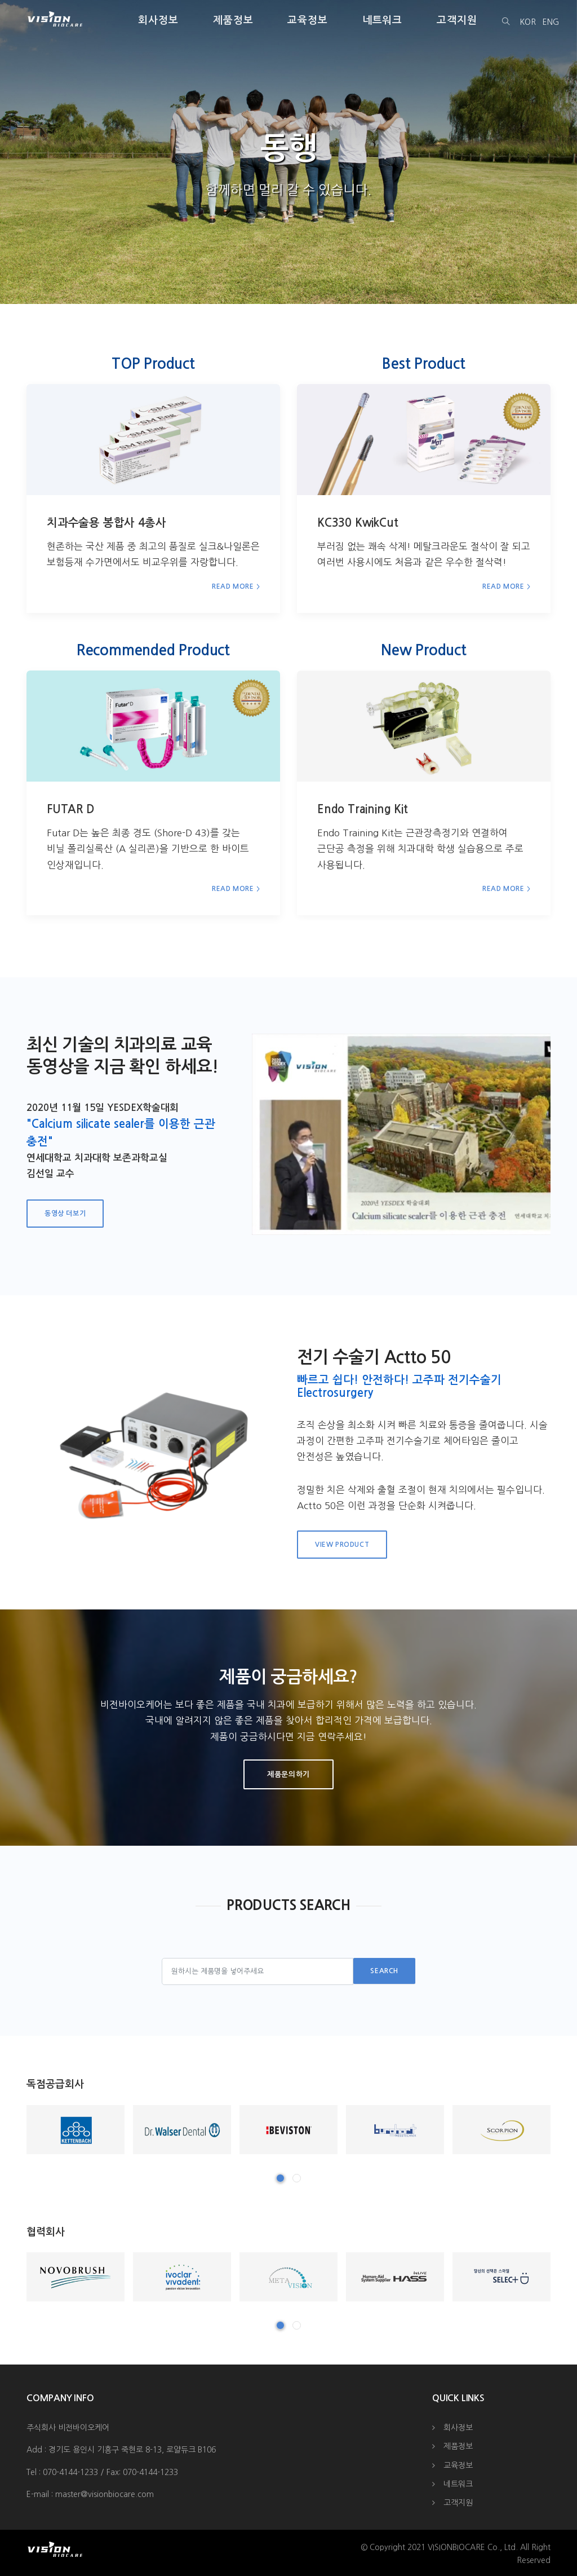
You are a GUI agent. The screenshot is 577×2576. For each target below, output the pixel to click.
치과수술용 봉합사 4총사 (106, 522)
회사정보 (158, 20)
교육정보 (307, 20)
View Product (342, 1544)
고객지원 (457, 20)
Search (384, 1971)
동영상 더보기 (65, 1213)
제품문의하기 (288, 1774)
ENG (551, 22)
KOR (528, 22)
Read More (233, 586)
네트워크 (382, 20)
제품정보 (233, 20)
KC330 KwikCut (357, 522)
